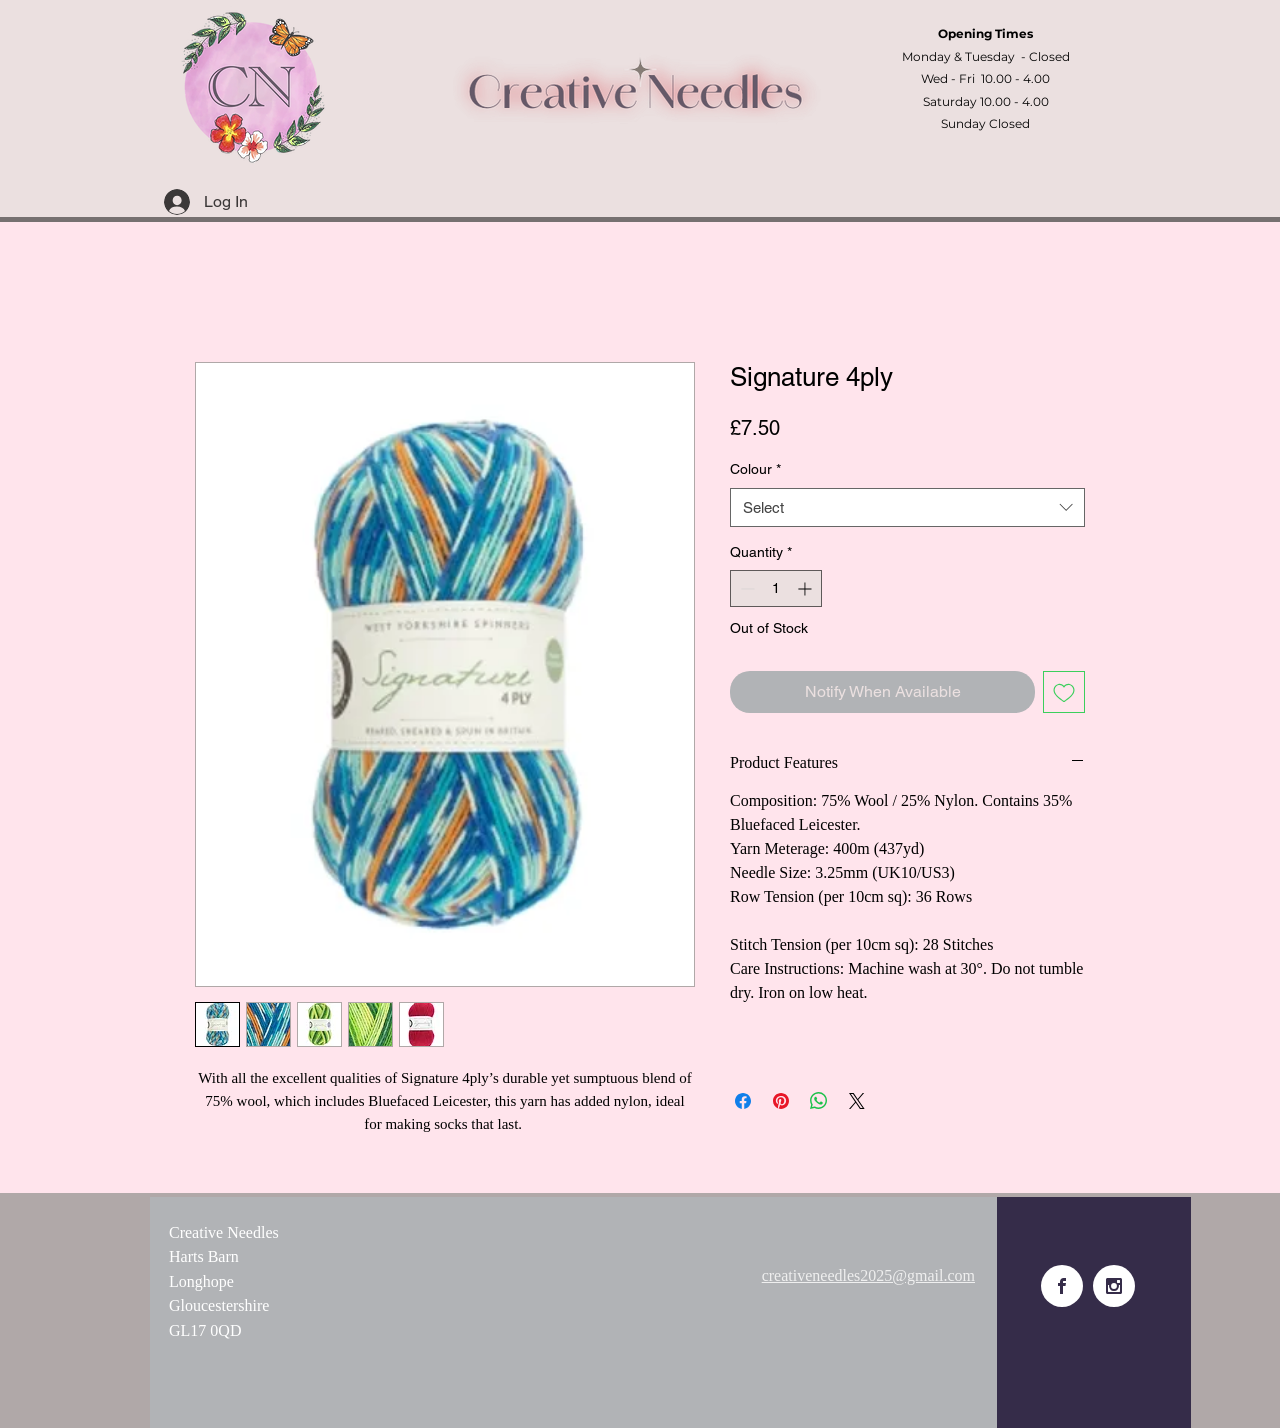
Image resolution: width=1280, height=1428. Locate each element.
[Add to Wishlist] (1064, 692)
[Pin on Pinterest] (781, 1101)
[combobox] (907, 507)
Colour (755, 469)
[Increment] (806, 588)
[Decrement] (745, 588)
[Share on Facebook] (743, 1101)
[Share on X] (857, 1101)
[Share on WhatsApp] (819, 1101)
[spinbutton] (776, 588)
